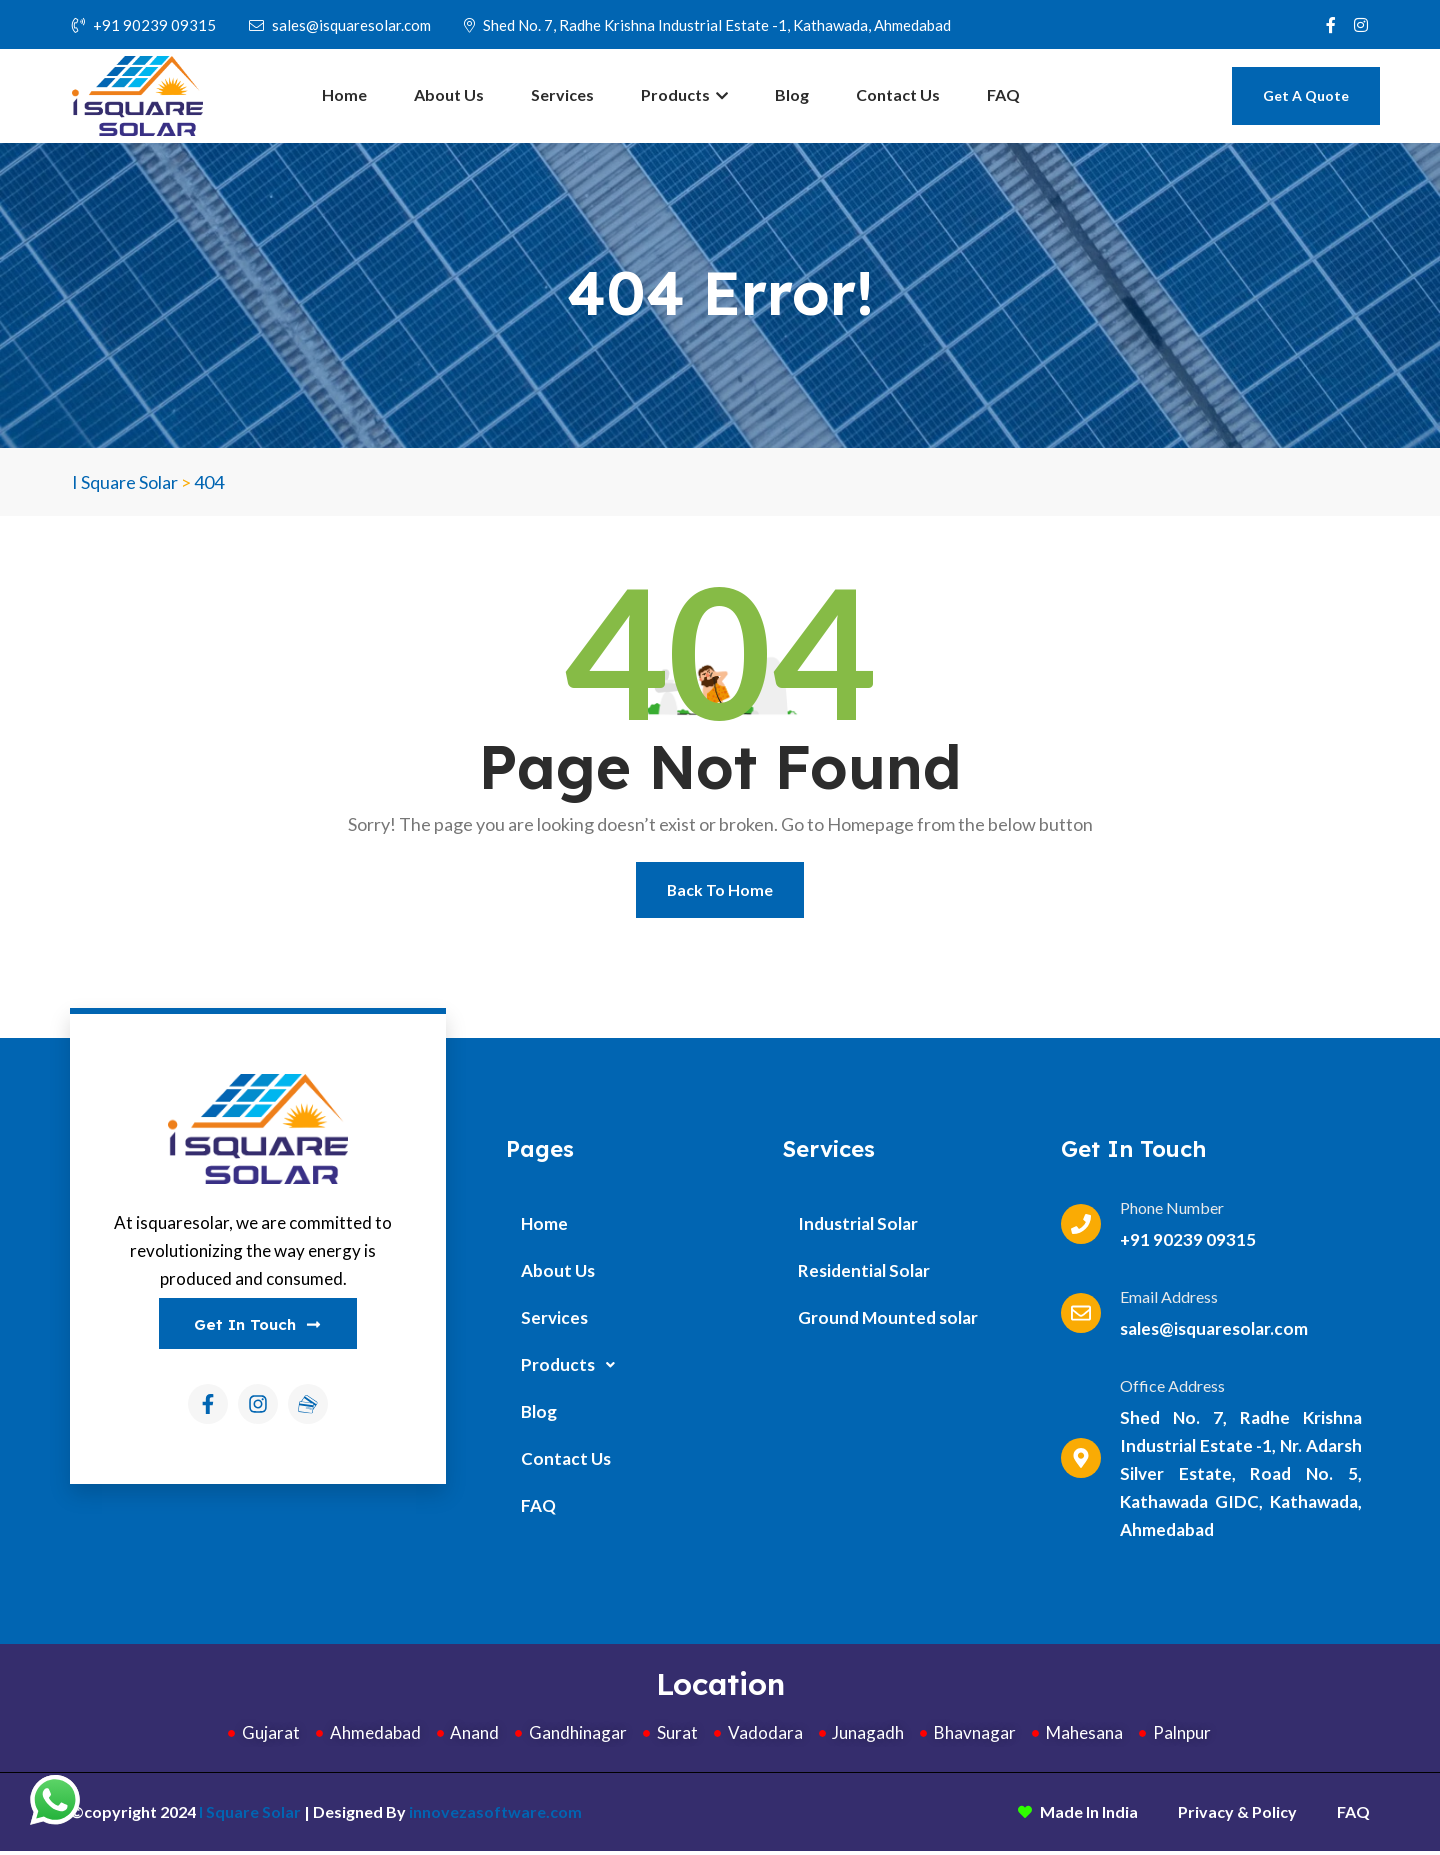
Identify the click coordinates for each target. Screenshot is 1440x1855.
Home (344, 94)
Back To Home (720, 891)
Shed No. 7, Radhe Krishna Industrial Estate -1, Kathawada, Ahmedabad (707, 25)
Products (684, 94)
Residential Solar (864, 1274)
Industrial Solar (858, 1227)
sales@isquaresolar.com (340, 25)
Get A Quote (1306, 95)
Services (562, 94)
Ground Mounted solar (888, 1321)
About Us (449, 94)
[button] (634, 1368)
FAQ (1003, 94)
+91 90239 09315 (144, 25)
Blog (792, 94)
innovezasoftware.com (495, 1815)
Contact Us (898, 94)
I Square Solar (250, 1815)
